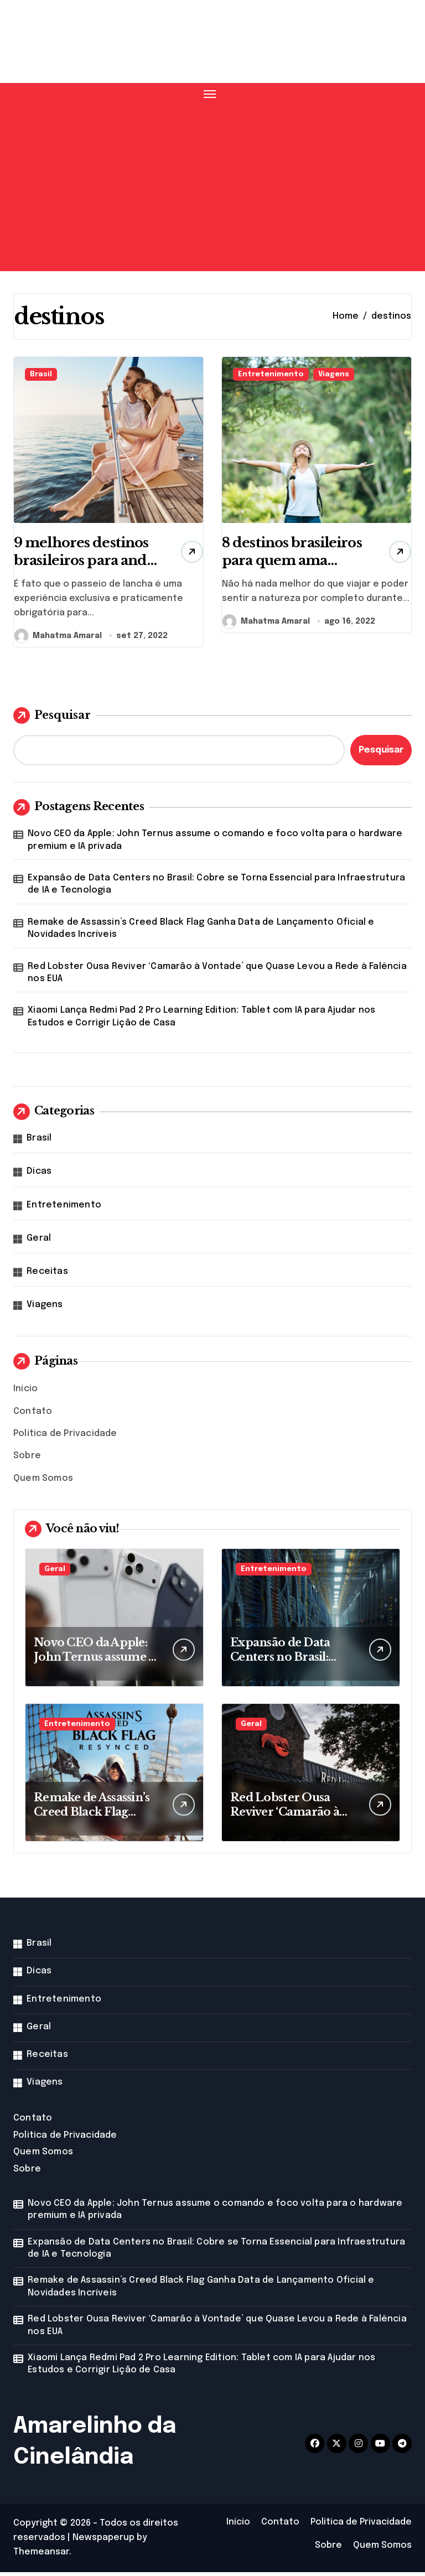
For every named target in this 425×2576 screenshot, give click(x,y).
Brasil (41, 374)
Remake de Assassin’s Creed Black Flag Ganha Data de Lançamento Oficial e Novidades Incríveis (201, 932)
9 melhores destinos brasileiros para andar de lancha (86, 573)
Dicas (39, 1175)
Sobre (27, 1459)
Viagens (333, 374)
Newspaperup (103, 2541)
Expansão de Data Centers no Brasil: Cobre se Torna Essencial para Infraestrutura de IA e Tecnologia (216, 888)
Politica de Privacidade (65, 1437)
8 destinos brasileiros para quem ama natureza (281, 573)
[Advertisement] (214, 183)
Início (25, 1392)
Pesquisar (52, 719)
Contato (32, 1415)
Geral (39, 1242)
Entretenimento (271, 374)
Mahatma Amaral (58, 639)
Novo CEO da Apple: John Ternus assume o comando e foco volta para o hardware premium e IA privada (215, 843)
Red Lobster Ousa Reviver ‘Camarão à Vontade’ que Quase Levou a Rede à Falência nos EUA (217, 976)
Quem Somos (43, 1482)
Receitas (47, 1275)
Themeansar (41, 2556)
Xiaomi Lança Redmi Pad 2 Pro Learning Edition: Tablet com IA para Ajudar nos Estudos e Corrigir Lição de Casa (201, 1020)
